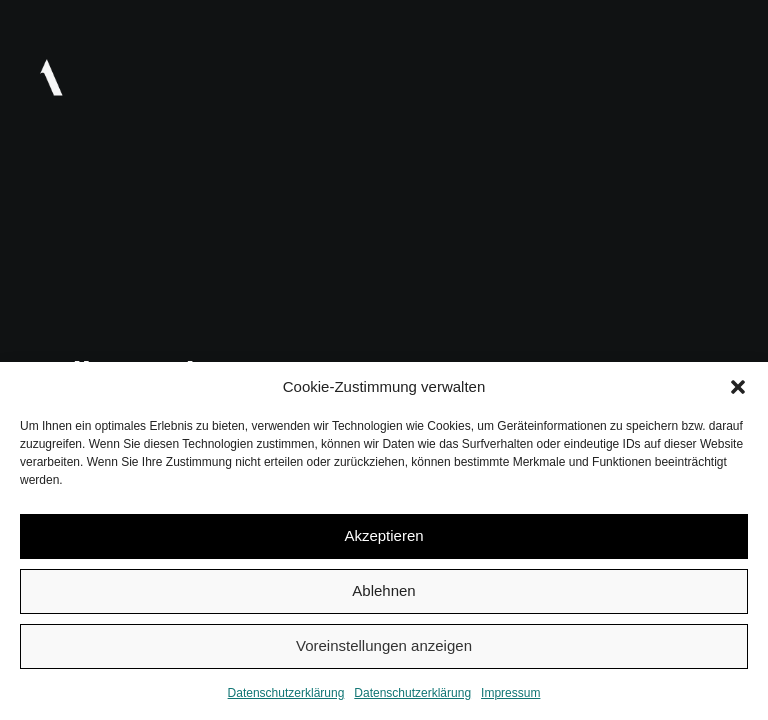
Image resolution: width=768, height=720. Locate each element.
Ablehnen (383, 590)
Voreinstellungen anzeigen (384, 645)
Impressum (510, 693)
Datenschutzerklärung (286, 693)
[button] (738, 387)
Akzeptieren (383, 535)
